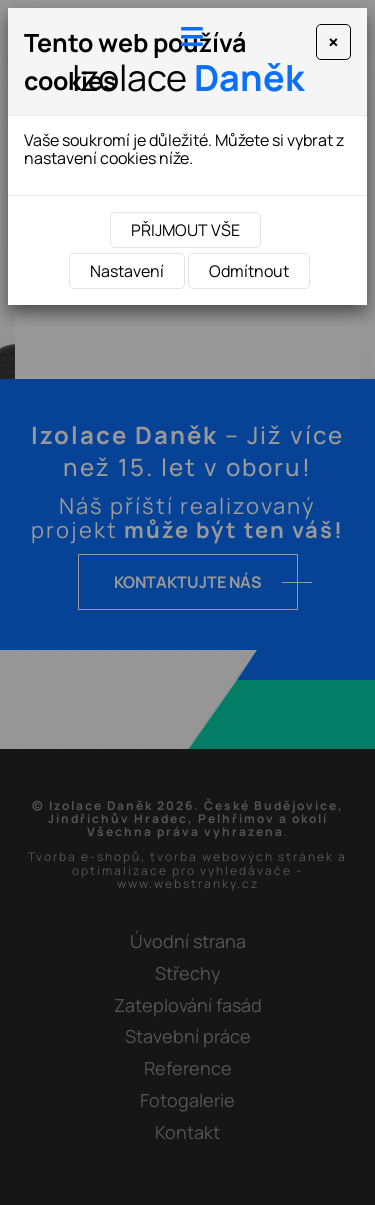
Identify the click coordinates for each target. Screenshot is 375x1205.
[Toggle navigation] (188, 36)
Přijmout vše (185, 230)
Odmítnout (249, 271)
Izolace (188, 77)
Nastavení (127, 271)
